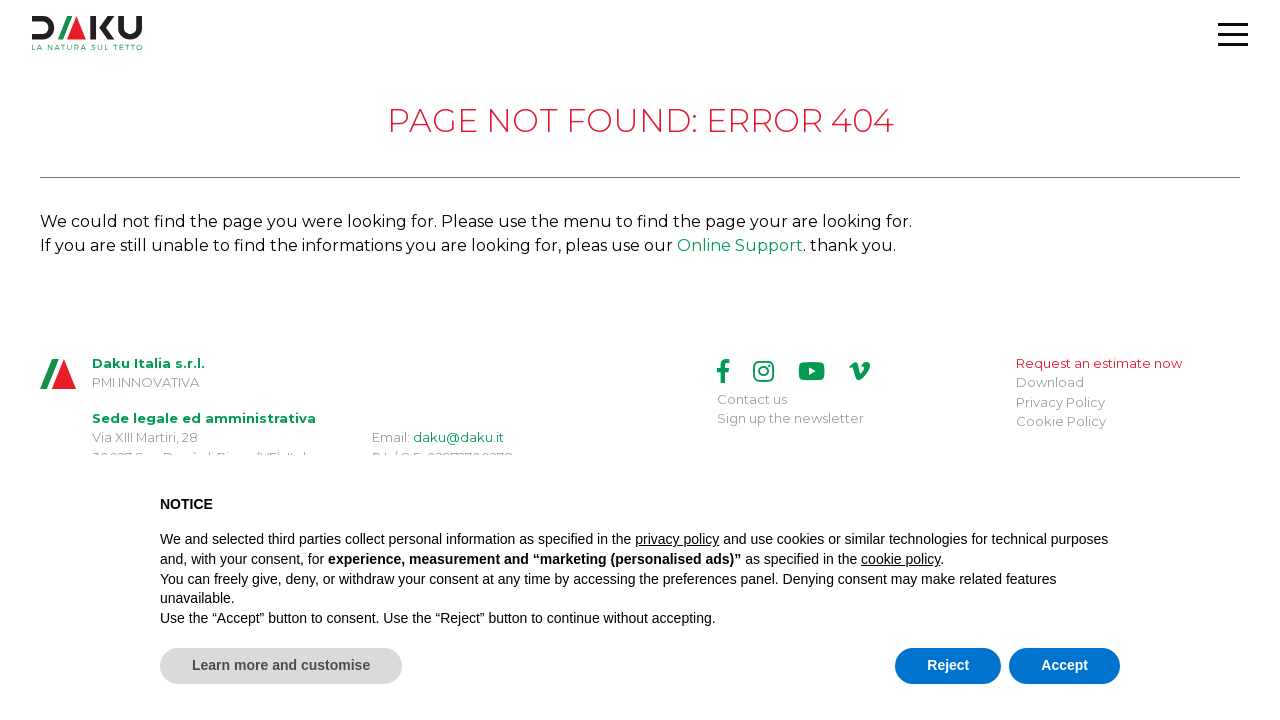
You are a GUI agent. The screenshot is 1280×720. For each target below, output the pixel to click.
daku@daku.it (458, 437)
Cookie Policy (1061, 421)
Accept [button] (1064, 665)
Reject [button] (948, 665)
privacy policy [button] (677, 539)
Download (1050, 382)
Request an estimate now (1099, 363)
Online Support (740, 245)
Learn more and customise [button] (281, 665)
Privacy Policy (1060, 402)
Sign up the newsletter (790, 418)
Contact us (752, 399)
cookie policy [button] (900, 559)
